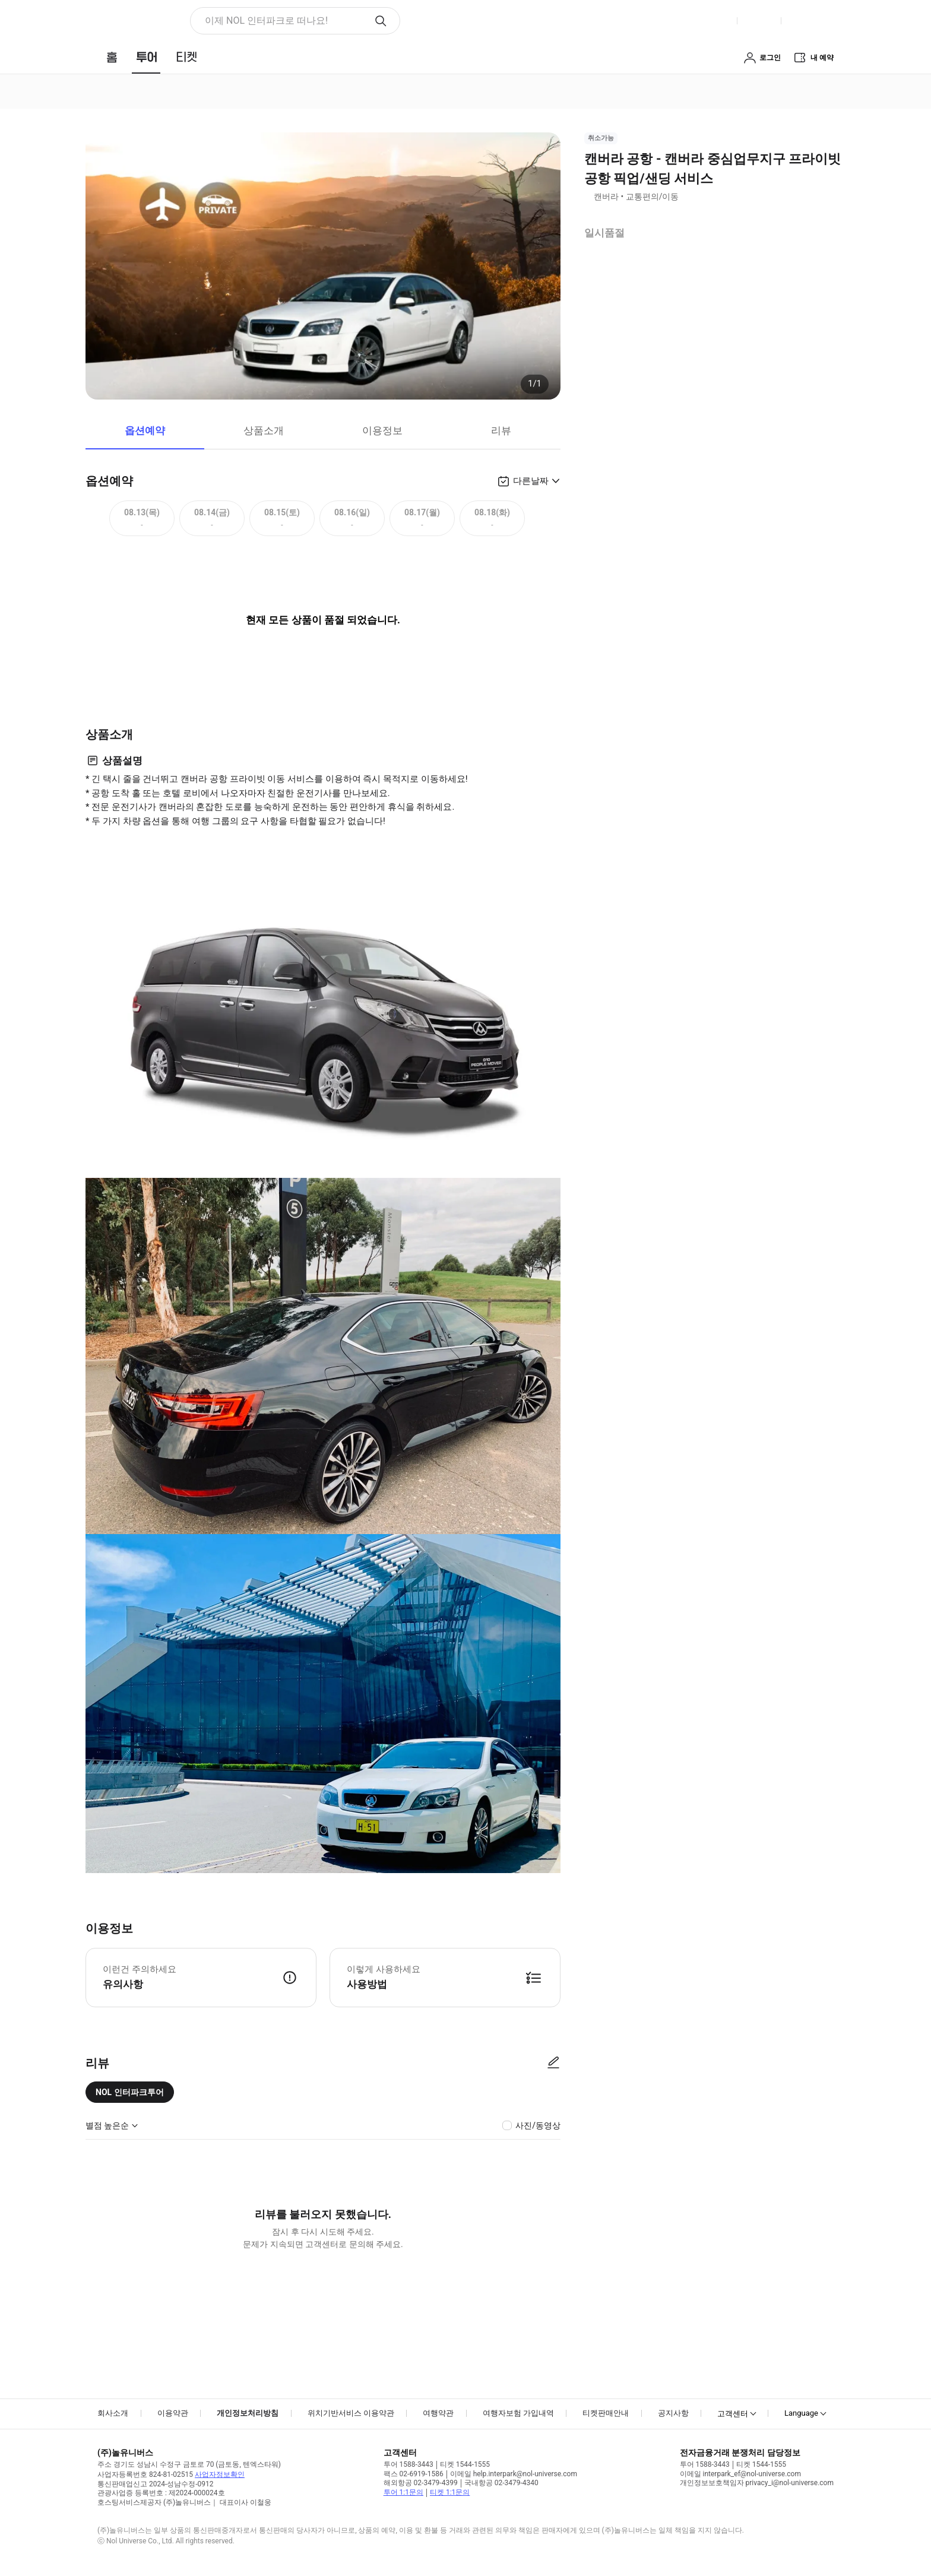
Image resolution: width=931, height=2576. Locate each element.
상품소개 (263, 430)
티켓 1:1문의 (450, 2492)
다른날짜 (531, 481)
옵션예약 (145, 430)
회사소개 (112, 2413)
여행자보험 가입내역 (518, 2413)
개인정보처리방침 (247, 2413)
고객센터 (732, 2413)
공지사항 (673, 2413)
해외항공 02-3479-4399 (421, 2483)
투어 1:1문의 (403, 2492)
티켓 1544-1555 (465, 2464)
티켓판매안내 (605, 2413)
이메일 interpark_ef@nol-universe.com (740, 2474)
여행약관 (438, 2413)
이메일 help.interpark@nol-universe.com (513, 2474)
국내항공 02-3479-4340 (501, 2483)
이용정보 (382, 430)
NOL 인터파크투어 (130, 2092)
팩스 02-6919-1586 (414, 2474)
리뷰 (501, 430)
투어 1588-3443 (408, 2464)
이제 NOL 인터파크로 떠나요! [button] (266, 20)
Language (801, 2413)
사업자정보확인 (220, 2474)
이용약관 (172, 2413)
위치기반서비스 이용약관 (351, 2413)
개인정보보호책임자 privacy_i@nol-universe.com (757, 2483)
